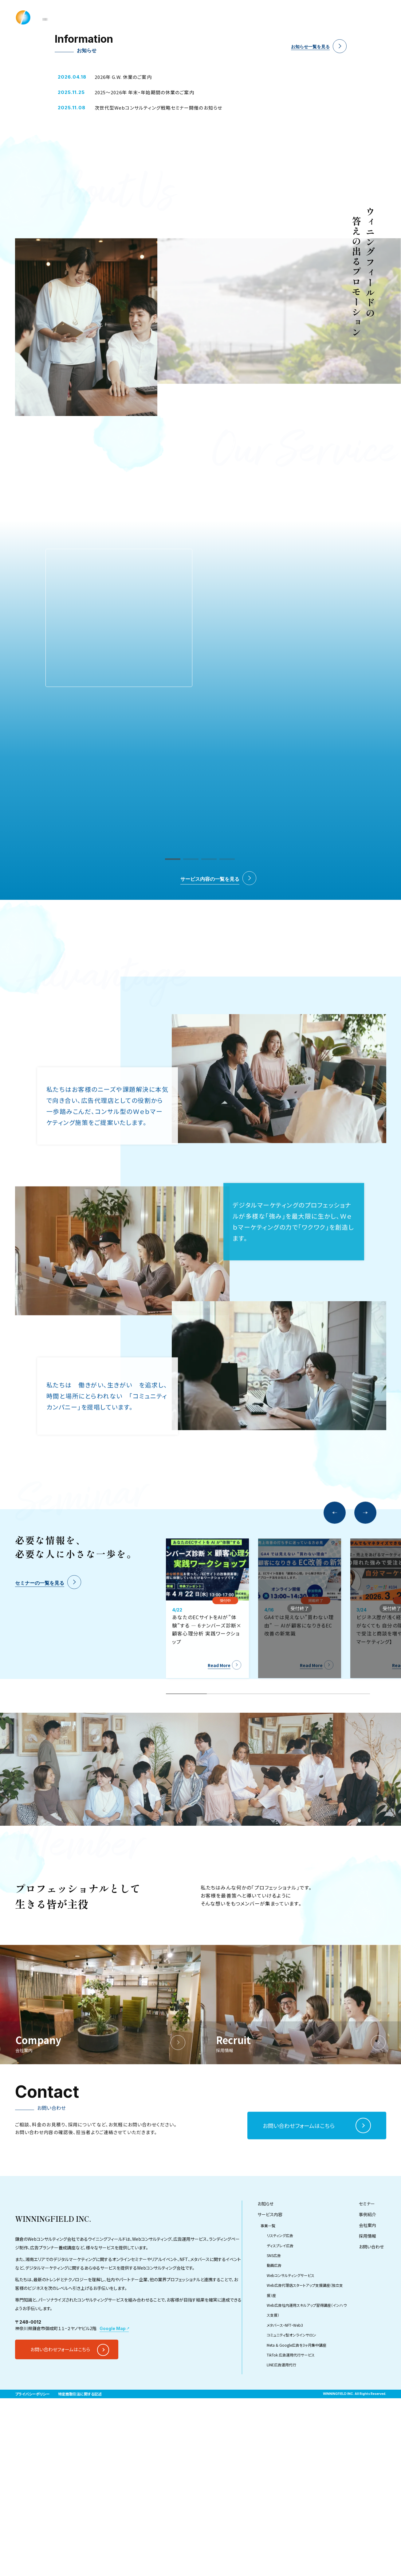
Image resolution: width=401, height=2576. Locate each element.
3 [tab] (69, 161)
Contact (362, 17)
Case (263, 17)
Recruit (329, 17)
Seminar (232, 17)
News (169, 17)
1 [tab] (36, 161)
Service (198, 17)
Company (295, 17)
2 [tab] (52, 161)
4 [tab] (85, 161)
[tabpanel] (200, 89)
